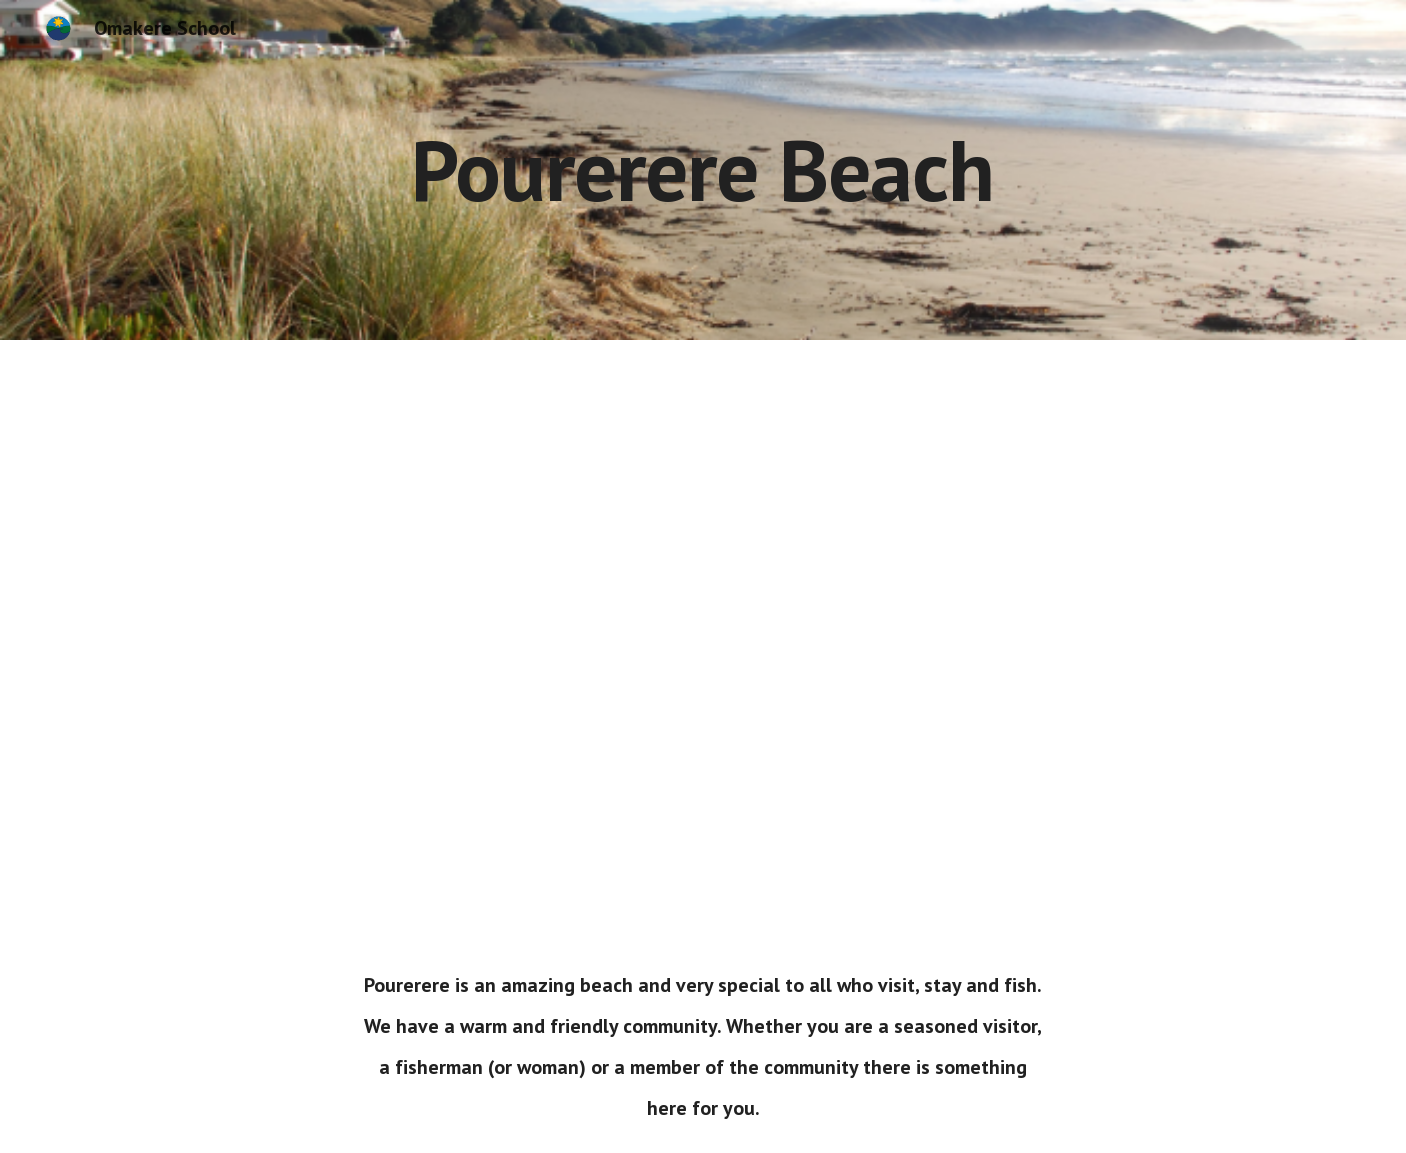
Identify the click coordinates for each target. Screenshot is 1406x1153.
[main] (703, 169)
